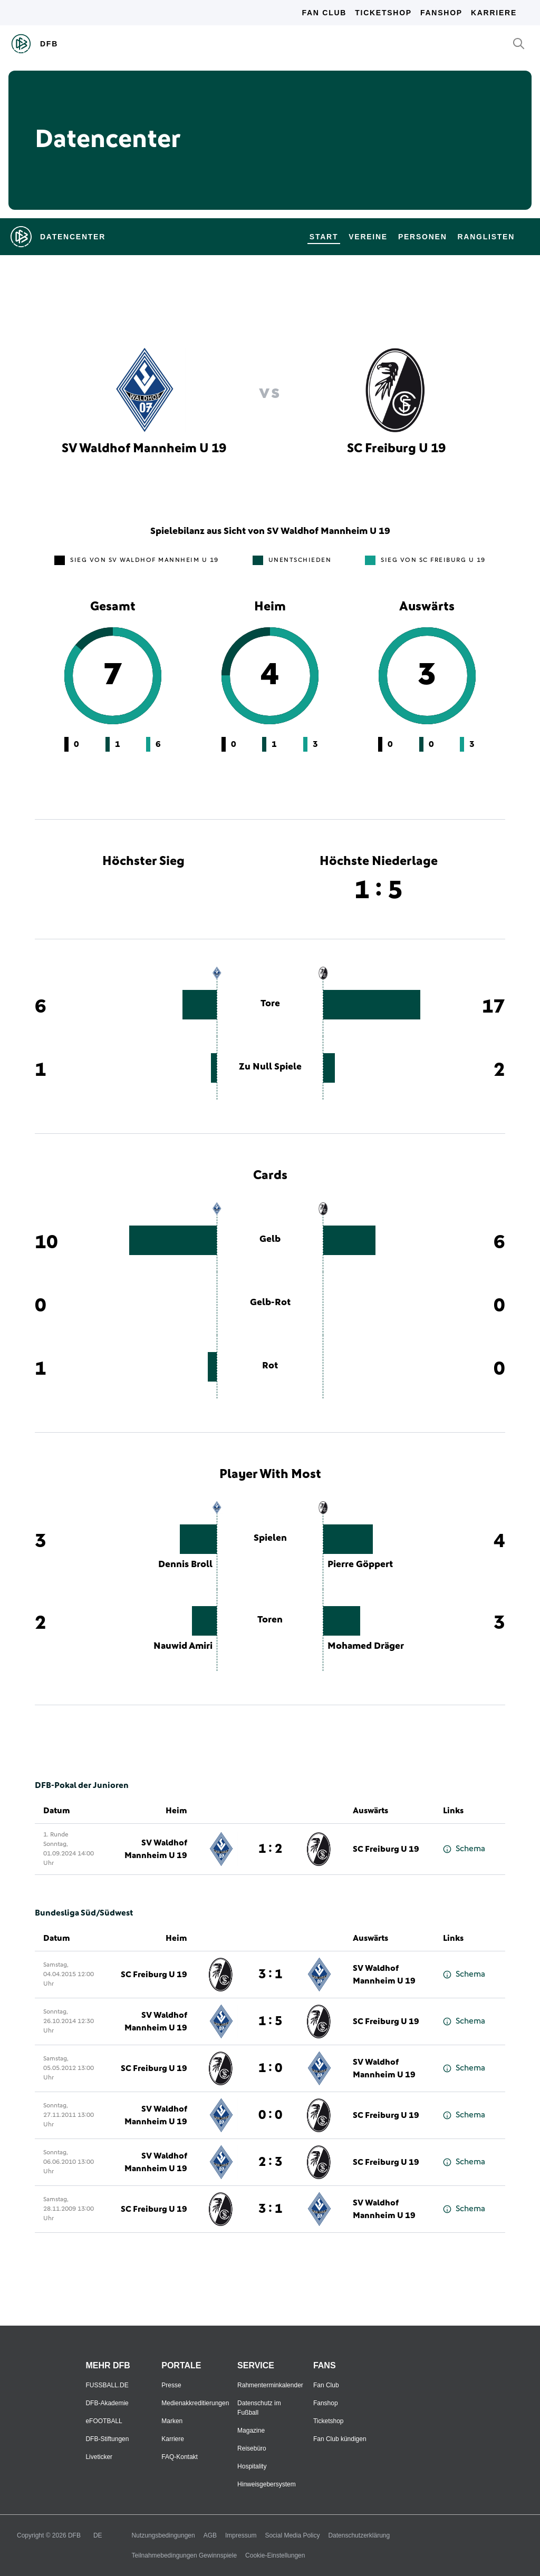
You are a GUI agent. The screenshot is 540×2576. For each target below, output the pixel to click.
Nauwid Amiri (183, 1646)
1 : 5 (270, 2021)
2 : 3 (270, 2162)
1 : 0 (270, 2068)
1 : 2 (270, 1849)
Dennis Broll (185, 1564)
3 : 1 (270, 1974)
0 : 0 (270, 2115)
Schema (464, 1848)
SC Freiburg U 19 (386, 1849)
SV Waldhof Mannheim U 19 (155, 1849)
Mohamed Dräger (365, 1646)
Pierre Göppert (360, 1564)
